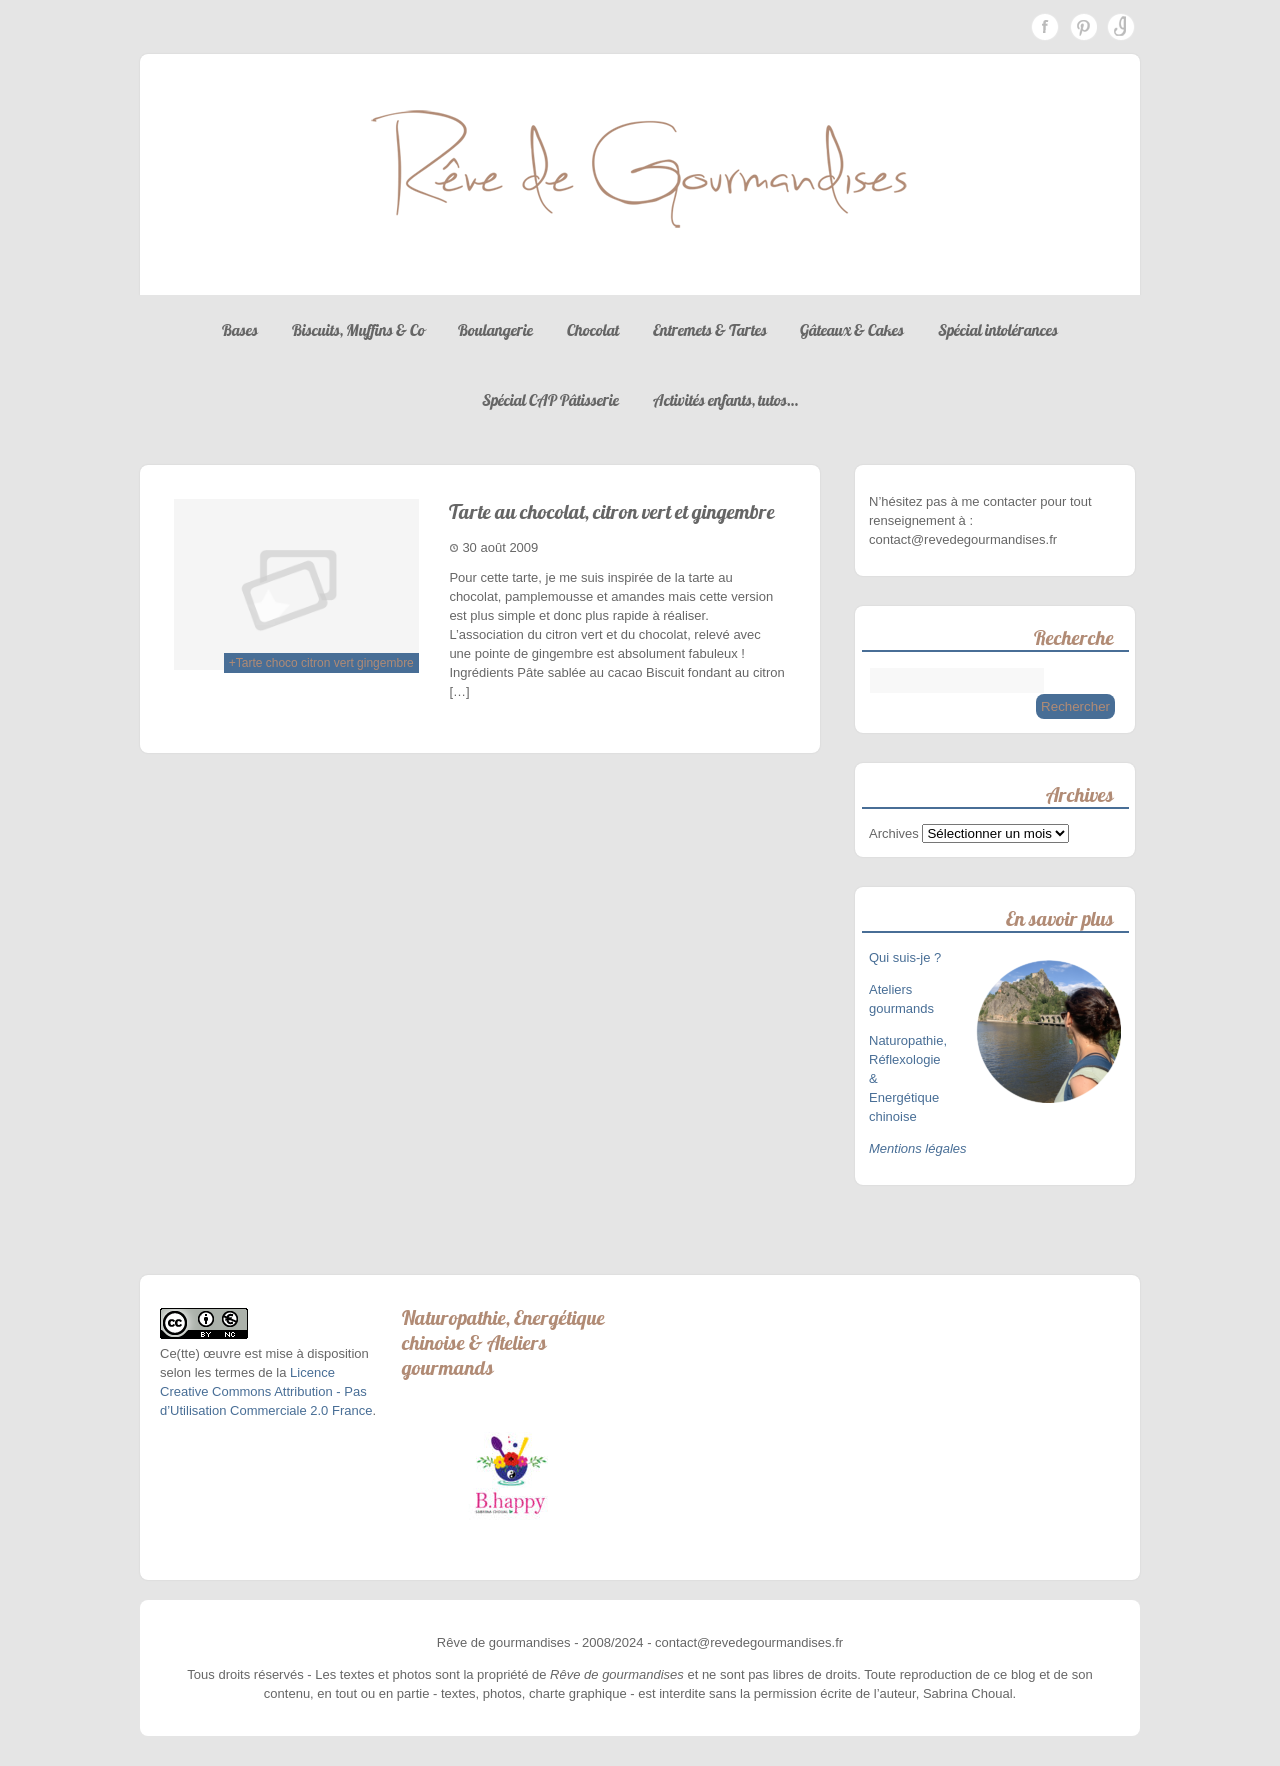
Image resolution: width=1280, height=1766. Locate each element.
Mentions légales (918, 1148)
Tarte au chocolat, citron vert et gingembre (612, 511)
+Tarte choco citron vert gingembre (321, 663)
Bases (240, 330)
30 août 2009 (500, 547)
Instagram (1121, 27)
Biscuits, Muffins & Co (358, 330)
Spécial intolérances (998, 330)
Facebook (1045, 27)
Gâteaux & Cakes (852, 330)
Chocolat (593, 330)
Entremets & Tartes (710, 330)
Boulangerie (495, 330)
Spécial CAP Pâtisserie (550, 400)
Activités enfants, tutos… (725, 400)
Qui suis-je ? (907, 957)
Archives (894, 833)
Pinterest (1083, 27)
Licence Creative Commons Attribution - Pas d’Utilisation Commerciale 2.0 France (266, 1391)
